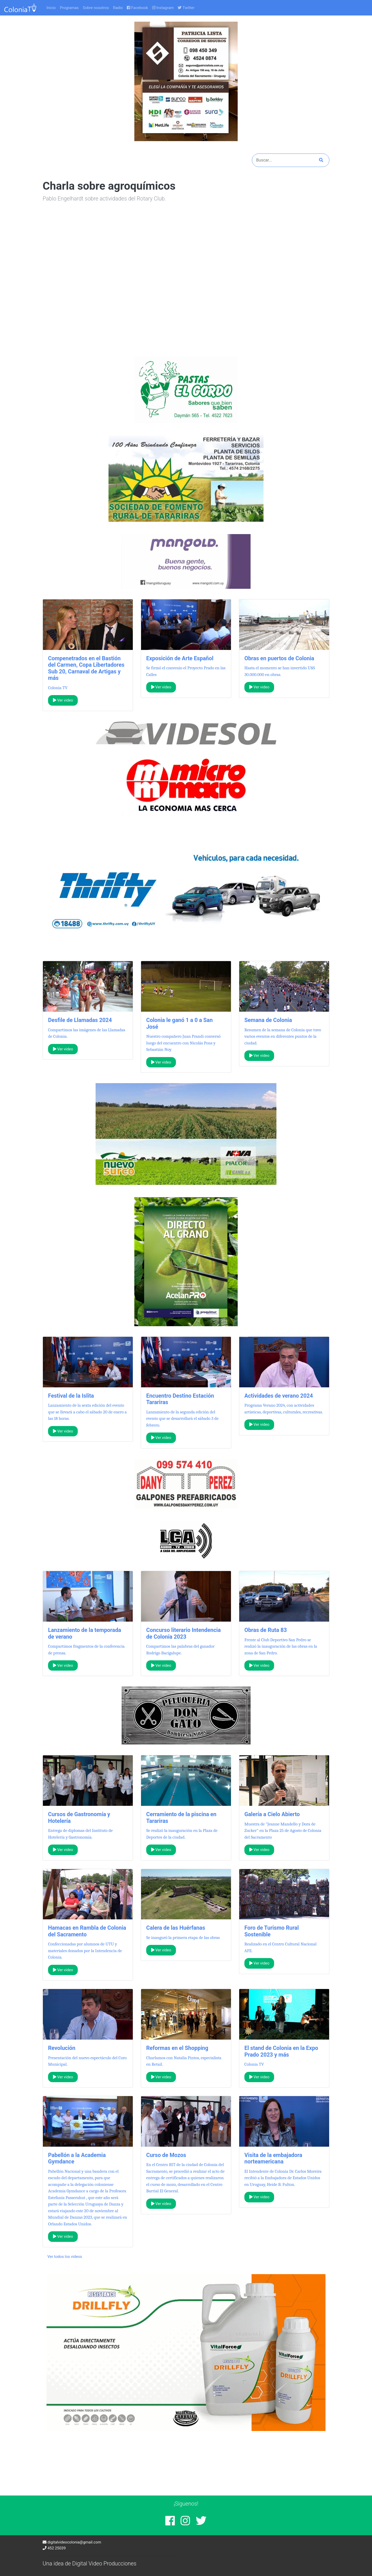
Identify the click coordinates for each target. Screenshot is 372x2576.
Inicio (51, 7)
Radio (118, 7)
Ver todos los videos (65, 2256)
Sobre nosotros (96, 7)
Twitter (186, 7)
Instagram (163, 7)
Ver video (63, 700)
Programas (69, 7)
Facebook (137, 7)
